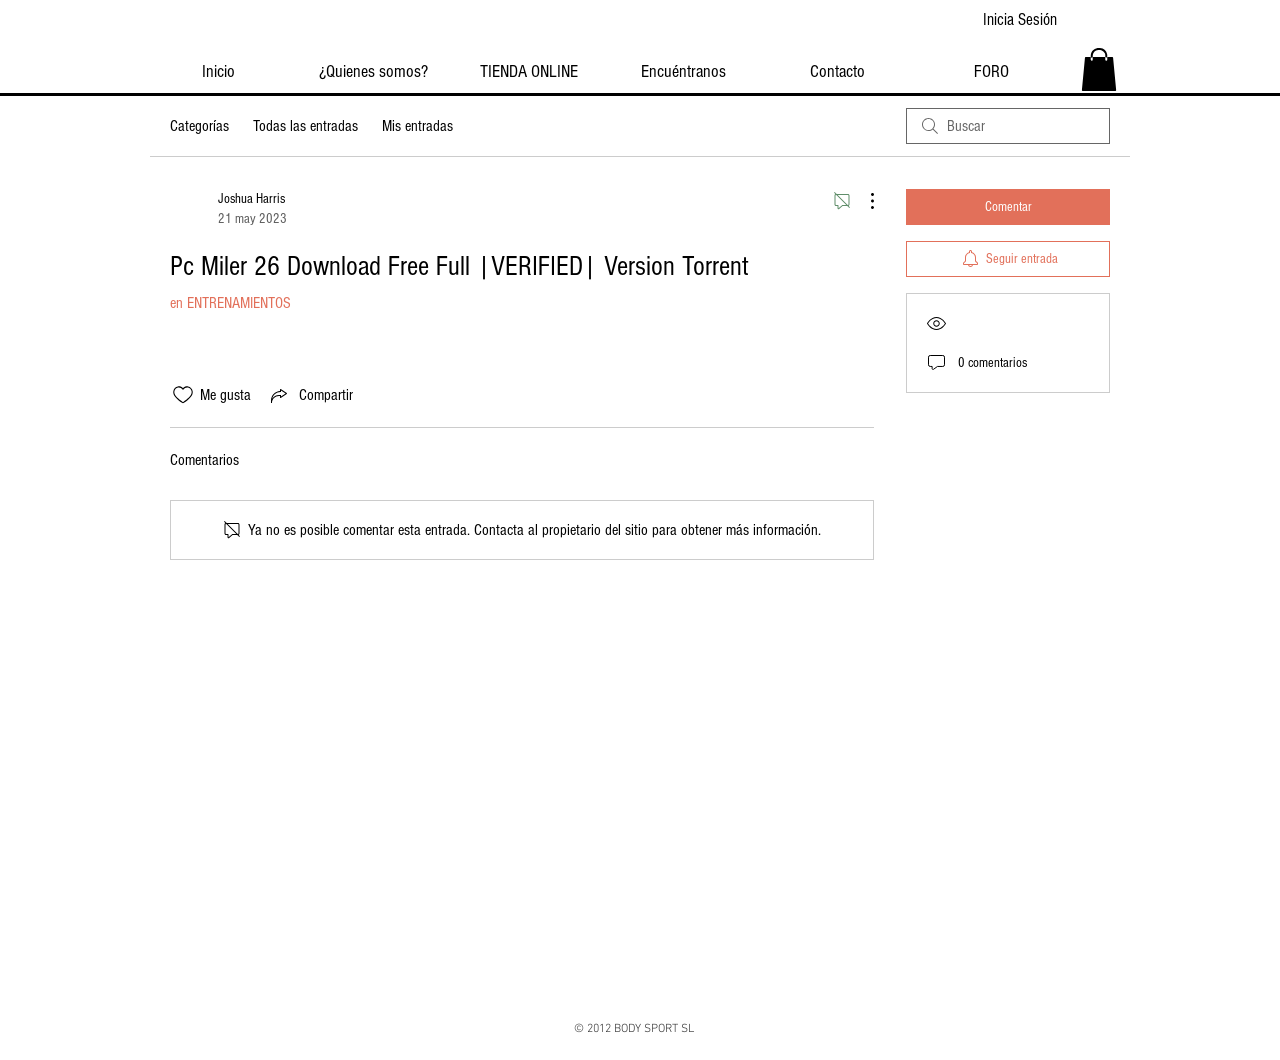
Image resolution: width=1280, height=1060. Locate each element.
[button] (1099, 69)
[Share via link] (310, 395)
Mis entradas (417, 126)
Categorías (199, 126)
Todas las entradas (305, 126)
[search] (1008, 126)
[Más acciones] (862, 201)
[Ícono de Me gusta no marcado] (183, 395)
